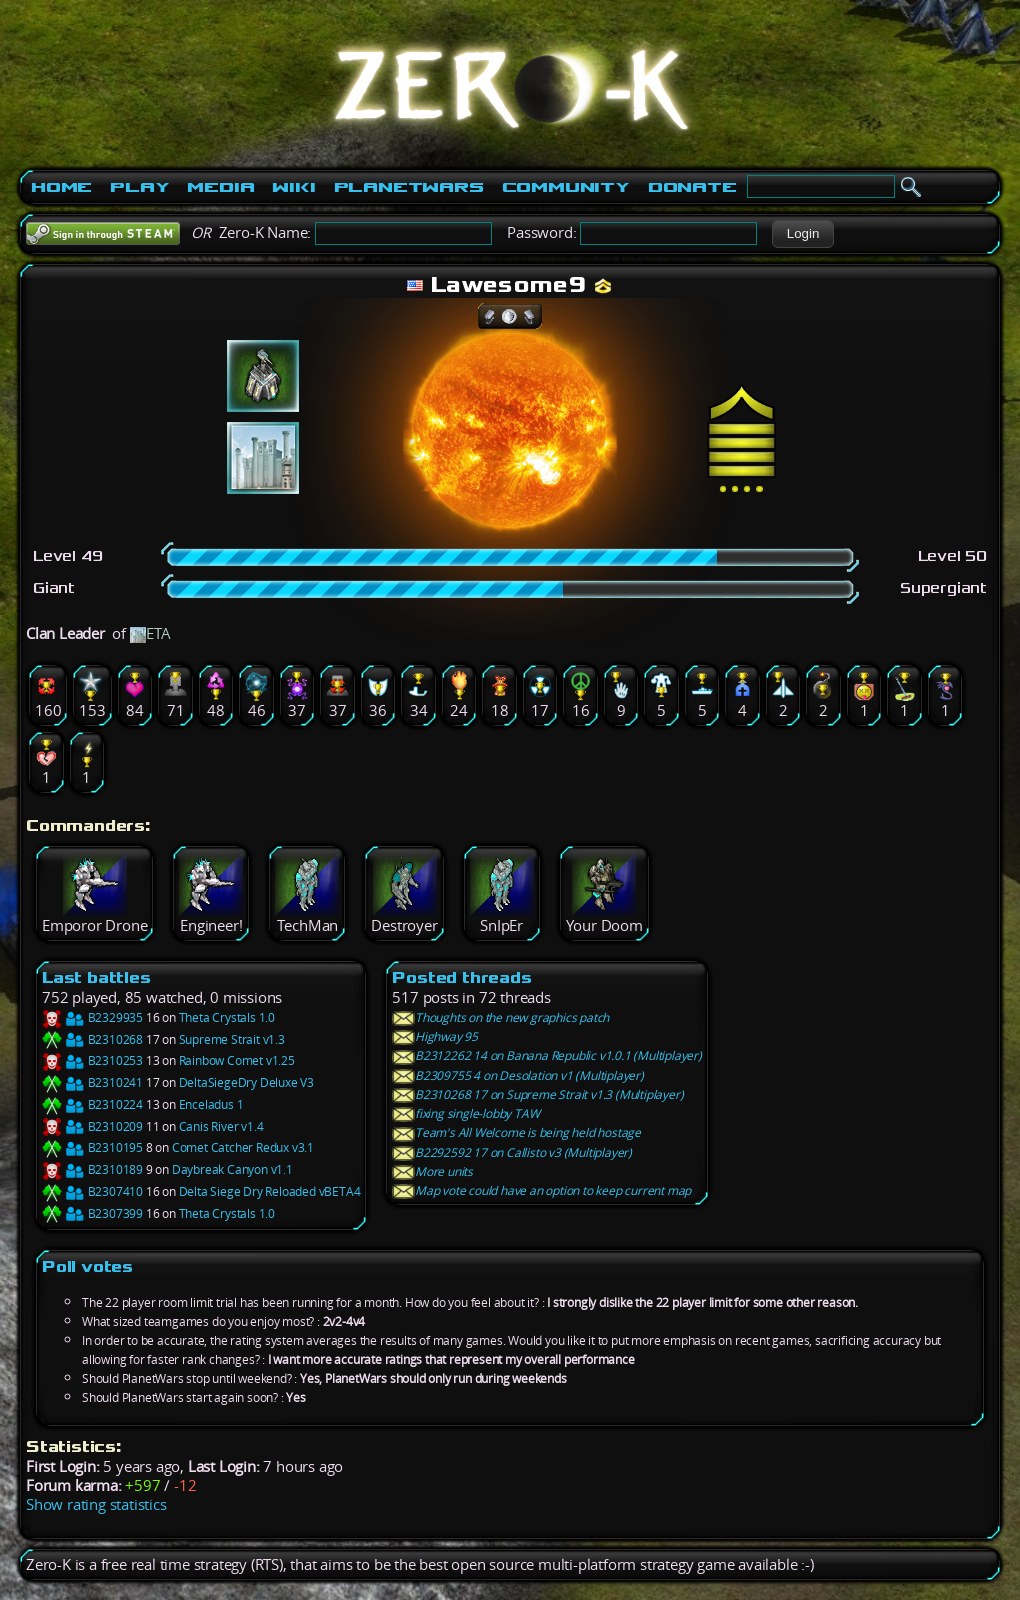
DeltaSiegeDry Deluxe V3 (246, 1082)
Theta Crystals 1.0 (227, 1017)
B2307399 (92, 1213)
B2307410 (92, 1191)
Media (220, 187)
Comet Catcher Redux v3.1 (243, 1147)
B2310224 (92, 1104)
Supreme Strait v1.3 (232, 1039)
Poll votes (87, 1266)
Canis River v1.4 (221, 1126)
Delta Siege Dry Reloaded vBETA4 (270, 1191)
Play (139, 187)
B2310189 (92, 1169)
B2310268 (92, 1039)
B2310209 (92, 1126)
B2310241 (92, 1082)
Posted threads (461, 977)
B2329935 (92, 1017)
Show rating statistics (96, 1504)
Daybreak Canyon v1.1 (232, 1169)
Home (61, 187)
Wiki (293, 187)
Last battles (96, 977)
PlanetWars (409, 187)
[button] (802, 234)
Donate (692, 187)
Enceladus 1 (211, 1104)
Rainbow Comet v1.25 (237, 1060)
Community (566, 187)
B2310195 (92, 1147)
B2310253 (92, 1060)
